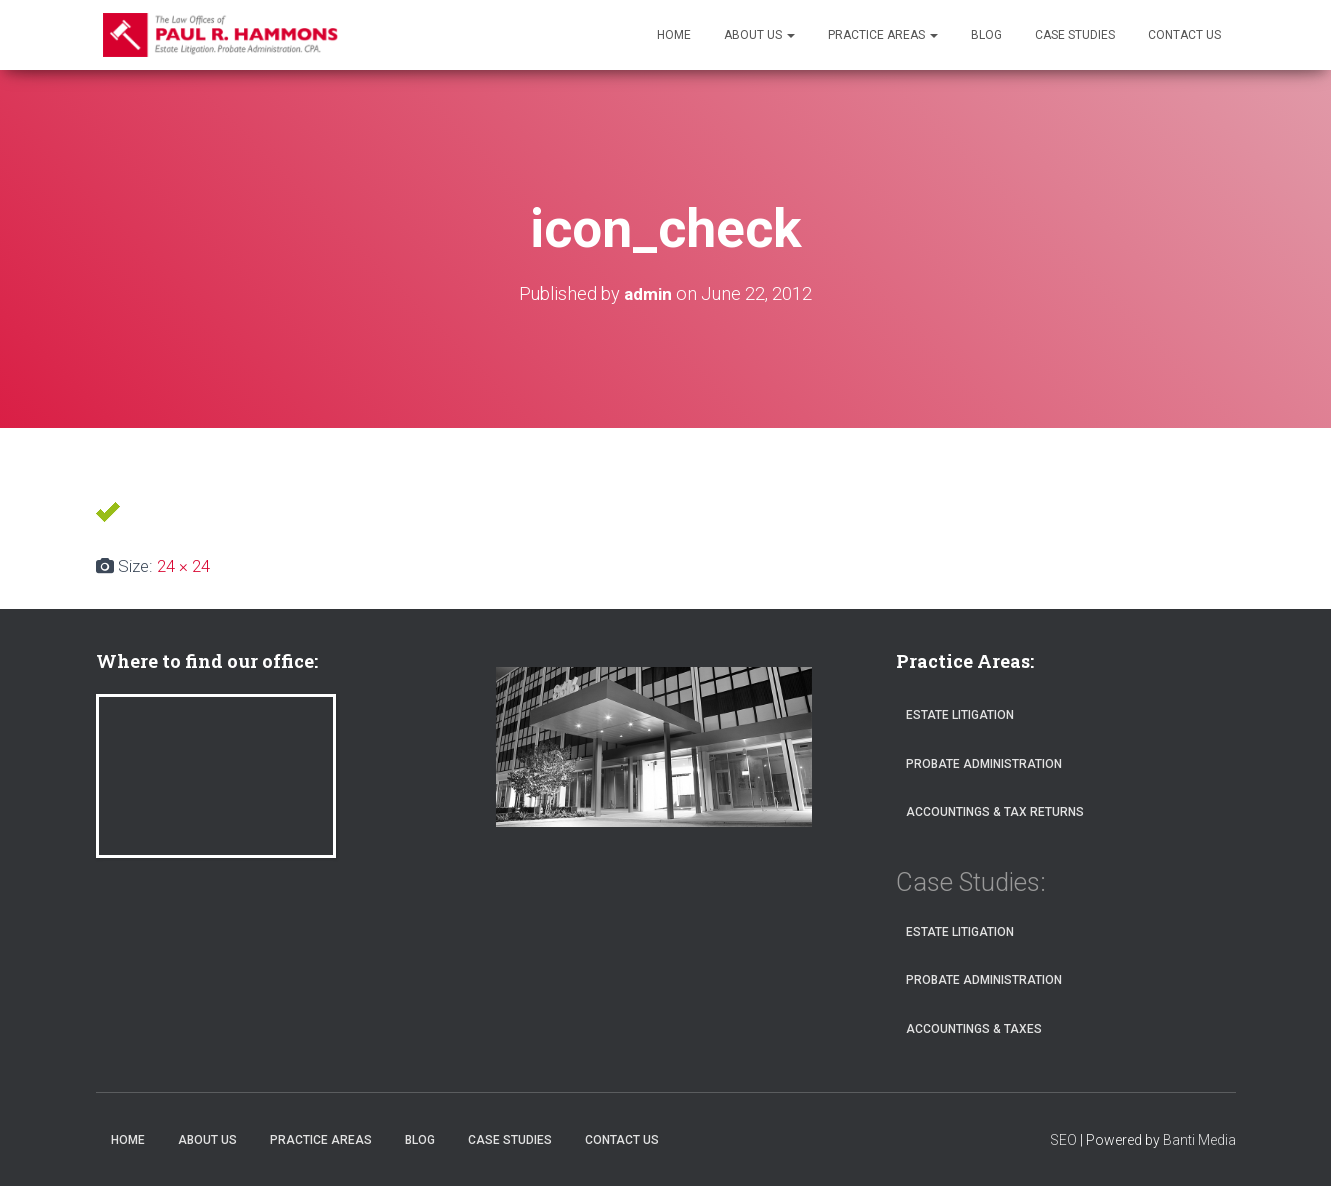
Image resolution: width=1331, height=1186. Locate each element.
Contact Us (1184, 35)
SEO (1063, 1140)
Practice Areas (883, 35)
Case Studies (1075, 35)
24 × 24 (183, 566)
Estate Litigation (960, 715)
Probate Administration (984, 764)
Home (674, 35)
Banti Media (1199, 1140)
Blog (986, 35)
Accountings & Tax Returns (995, 812)
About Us (759, 35)
